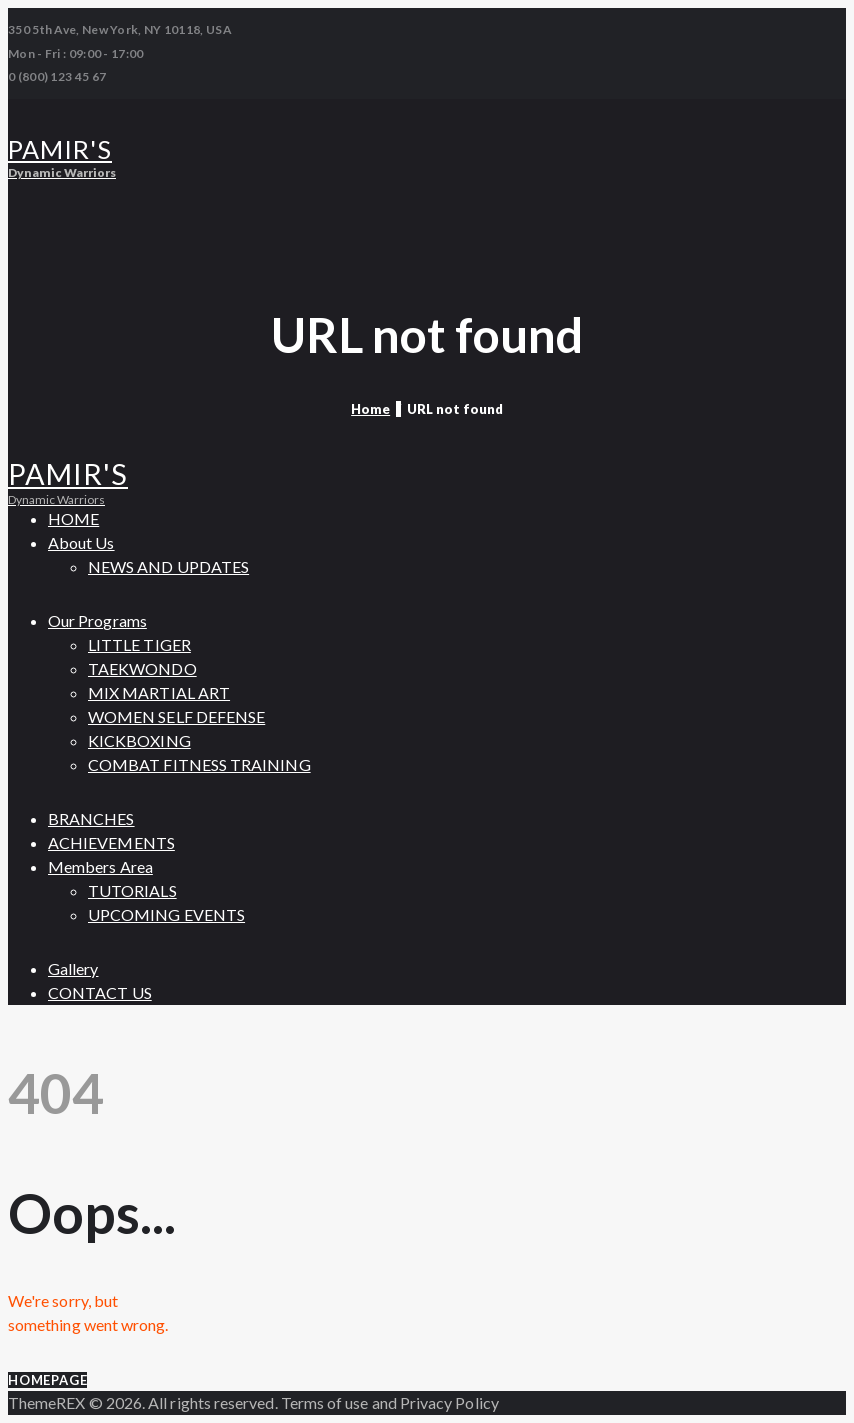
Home (370, 409)
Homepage (47, 1380)
